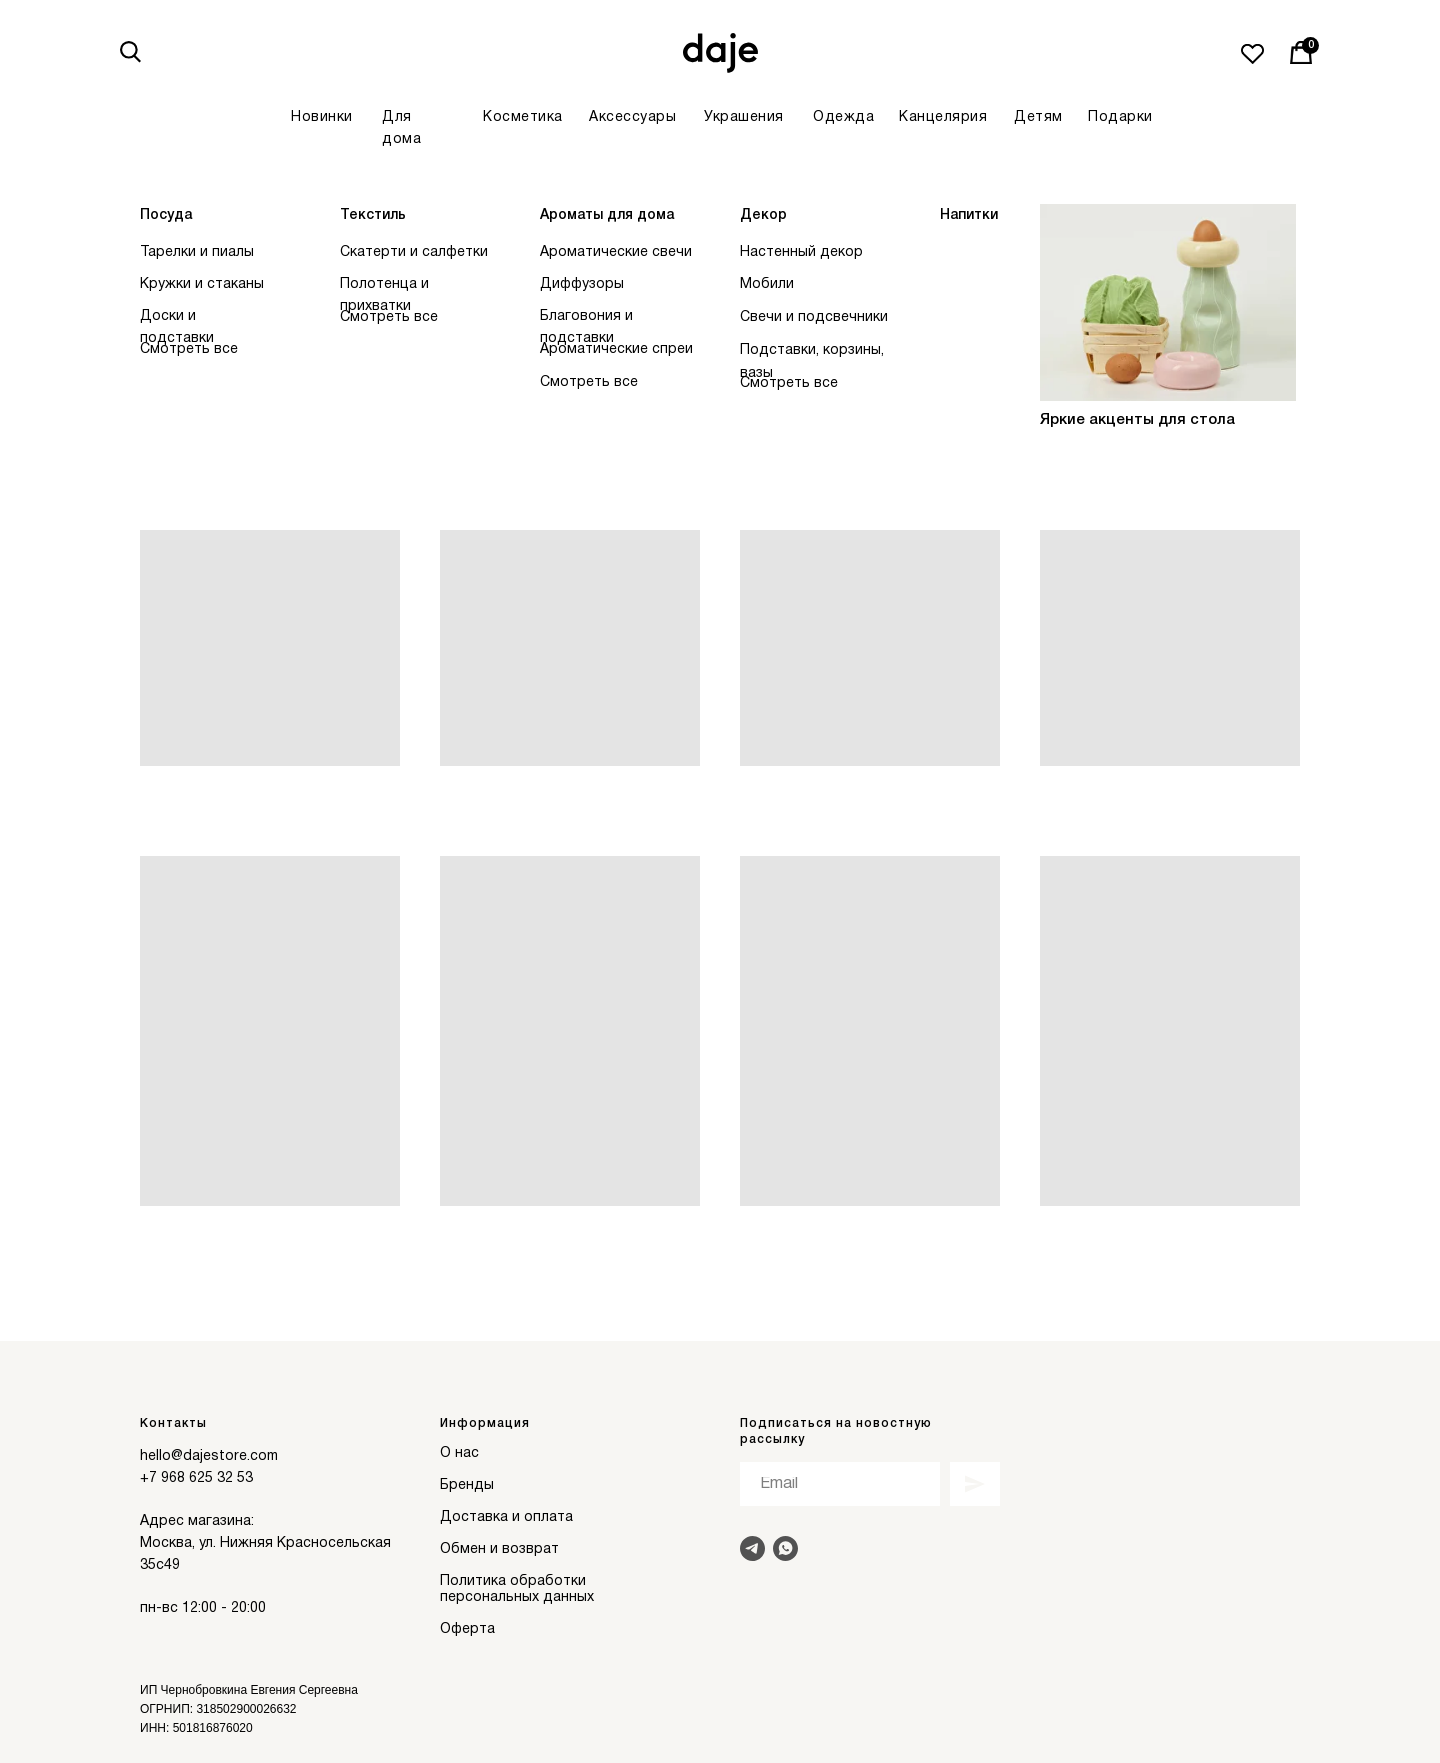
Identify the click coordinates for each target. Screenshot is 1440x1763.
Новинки (322, 117)
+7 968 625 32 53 (196, 1478)
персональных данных (517, 1597)
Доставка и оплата (506, 1517)
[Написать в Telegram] (752, 1548)
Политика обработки (513, 1581)
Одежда (843, 117)
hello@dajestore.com (209, 1456)
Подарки (1120, 117)
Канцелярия (943, 117)
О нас (459, 1453)
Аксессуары (632, 117)
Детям (1038, 117)
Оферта (467, 1629)
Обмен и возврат (499, 1549)
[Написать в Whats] (785, 1548)
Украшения (744, 117)
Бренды (467, 1485)
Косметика (523, 117)
